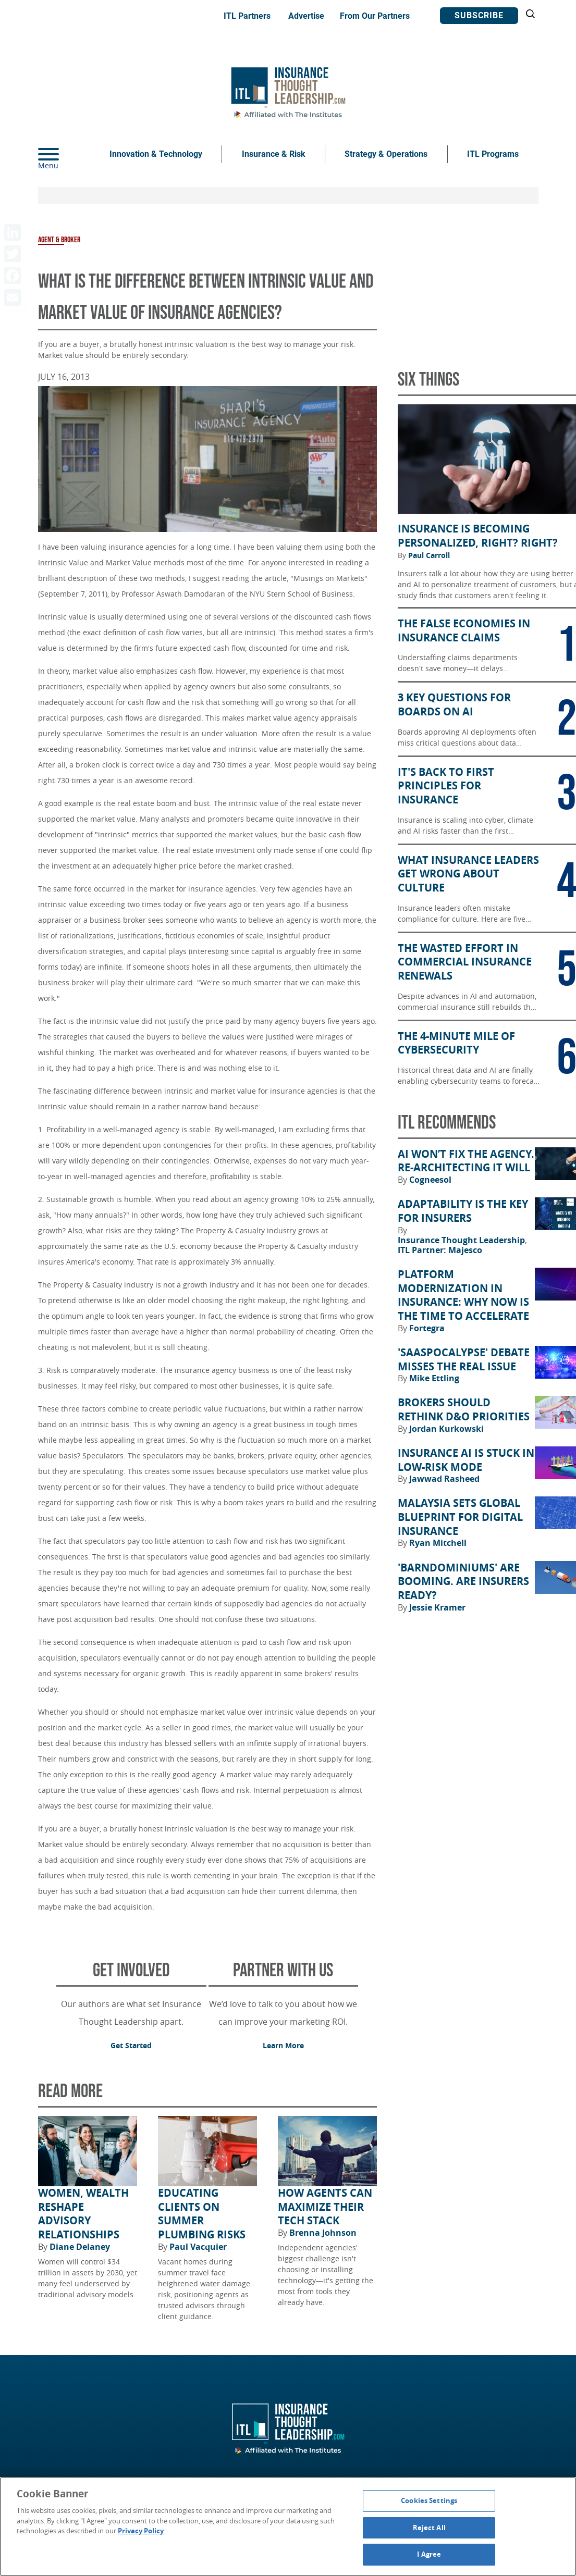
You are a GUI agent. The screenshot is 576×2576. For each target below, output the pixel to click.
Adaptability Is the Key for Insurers (463, 1211)
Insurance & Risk (273, 154)
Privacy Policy (141, 2530)
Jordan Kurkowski (446, 1428)
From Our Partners (375, 16)
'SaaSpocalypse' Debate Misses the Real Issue (464, 1359)
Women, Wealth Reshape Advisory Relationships (83, 2213)
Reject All (429, 2527)
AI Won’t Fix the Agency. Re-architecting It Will (466, 1161)
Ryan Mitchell (438, 1543)
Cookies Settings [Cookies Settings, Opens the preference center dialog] (429, 2500)
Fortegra (427, 1328)
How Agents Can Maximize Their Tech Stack (325, 2206)
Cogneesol (430, 1179)
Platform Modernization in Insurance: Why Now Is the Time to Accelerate (463, 1295)
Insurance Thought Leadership (462, 1240)
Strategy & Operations (386, 154)
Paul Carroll (429, 555)
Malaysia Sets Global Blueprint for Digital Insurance (460, 1517)
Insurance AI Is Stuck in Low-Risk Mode (466, 1460)
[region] (288, 2526)
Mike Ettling (434, 1378)
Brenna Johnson (323, 2232)
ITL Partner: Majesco (440, 1250)
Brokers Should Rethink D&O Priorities (464, 1409)
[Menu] (64, 154)
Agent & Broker (59, 240)
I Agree (429, 2554)
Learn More (283, 2045)
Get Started (131, 2045)
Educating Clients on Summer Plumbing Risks (202, 2213)
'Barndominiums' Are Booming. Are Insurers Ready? (463, 1581)
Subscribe (479, 15)
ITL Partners (247, 16)
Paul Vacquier (198, 2246)
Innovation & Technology (155, 154)
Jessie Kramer (437, 1607)
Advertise (306, 16)
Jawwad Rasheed (444, 1478)
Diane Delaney (80, 2246)
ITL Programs (493, 154)
